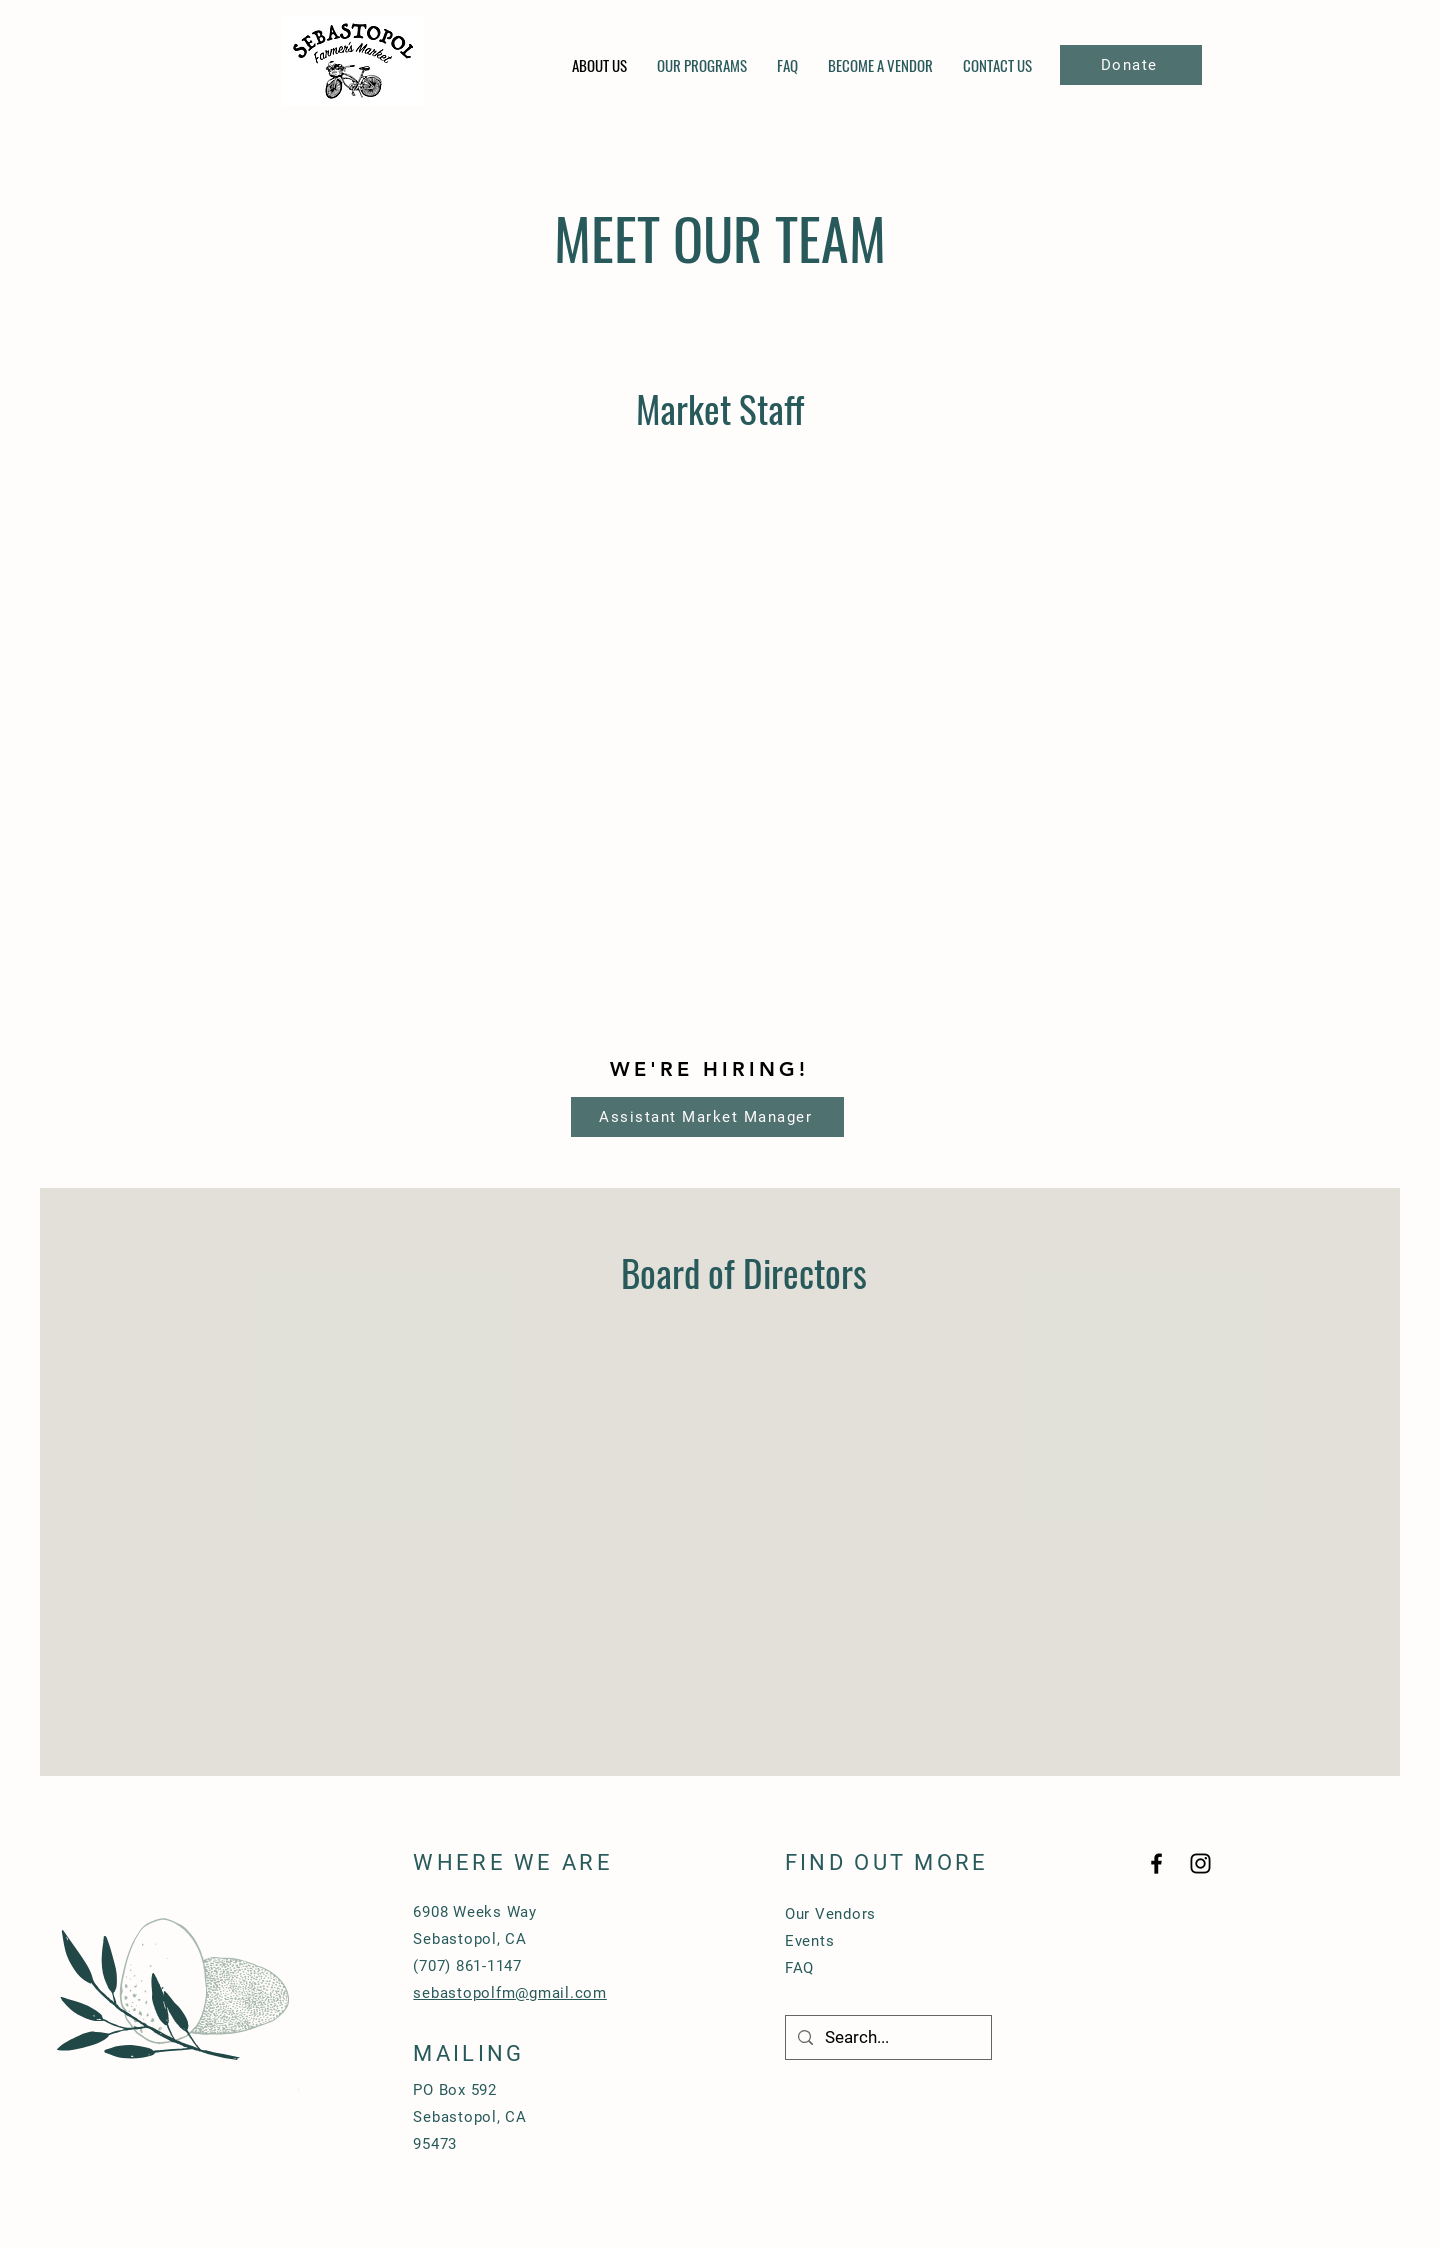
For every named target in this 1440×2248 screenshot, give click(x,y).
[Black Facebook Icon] (1156, 1863)
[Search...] (887, 2037)
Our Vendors (830, 1914)
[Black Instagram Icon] (1200, 1863)
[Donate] (1131, 65)
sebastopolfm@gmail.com (510, 1993)
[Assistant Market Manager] (707, 1117)
